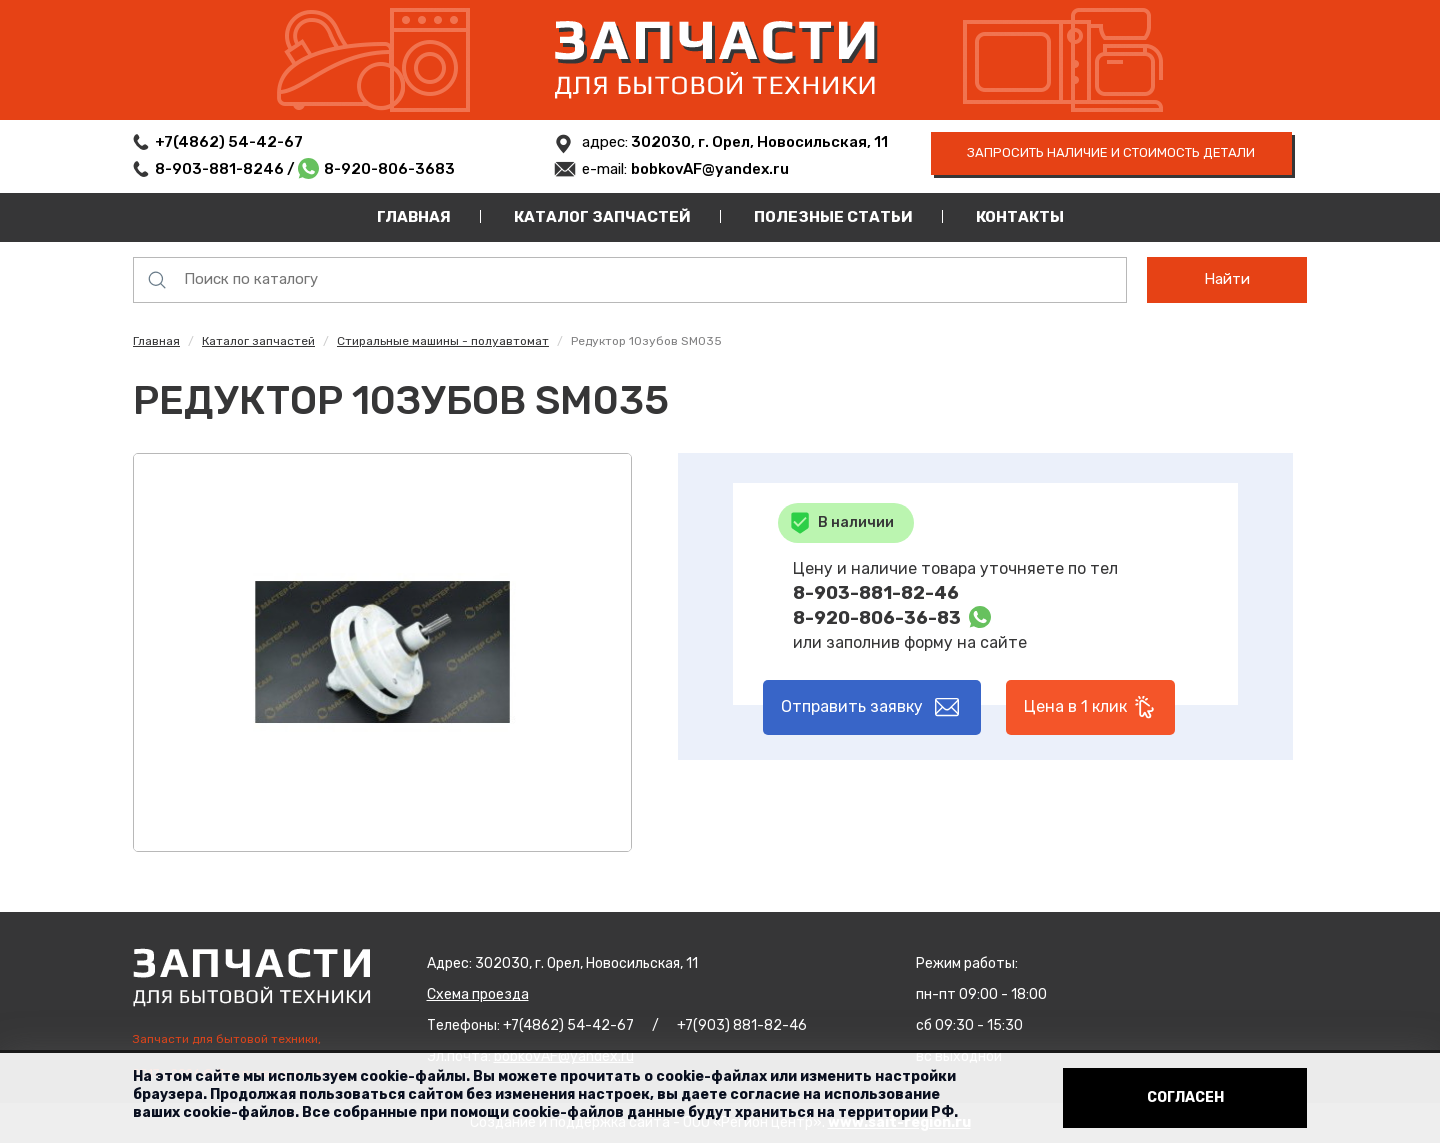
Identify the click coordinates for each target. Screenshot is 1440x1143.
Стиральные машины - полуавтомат (443, 341)
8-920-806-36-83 (877, 618)
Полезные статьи (833, 217)
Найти (1227, 279)
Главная (414, 217)
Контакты (1020, 217)
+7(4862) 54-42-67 (229, 142)
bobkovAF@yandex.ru (710, 169)
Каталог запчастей (602, 217)
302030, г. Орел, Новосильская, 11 (758, 142)
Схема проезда (478, 994)
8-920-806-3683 (389, 169)
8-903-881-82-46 (876, 593)
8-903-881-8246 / (226, 169)
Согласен (1185, 1097)
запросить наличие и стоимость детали (1111, 152)
